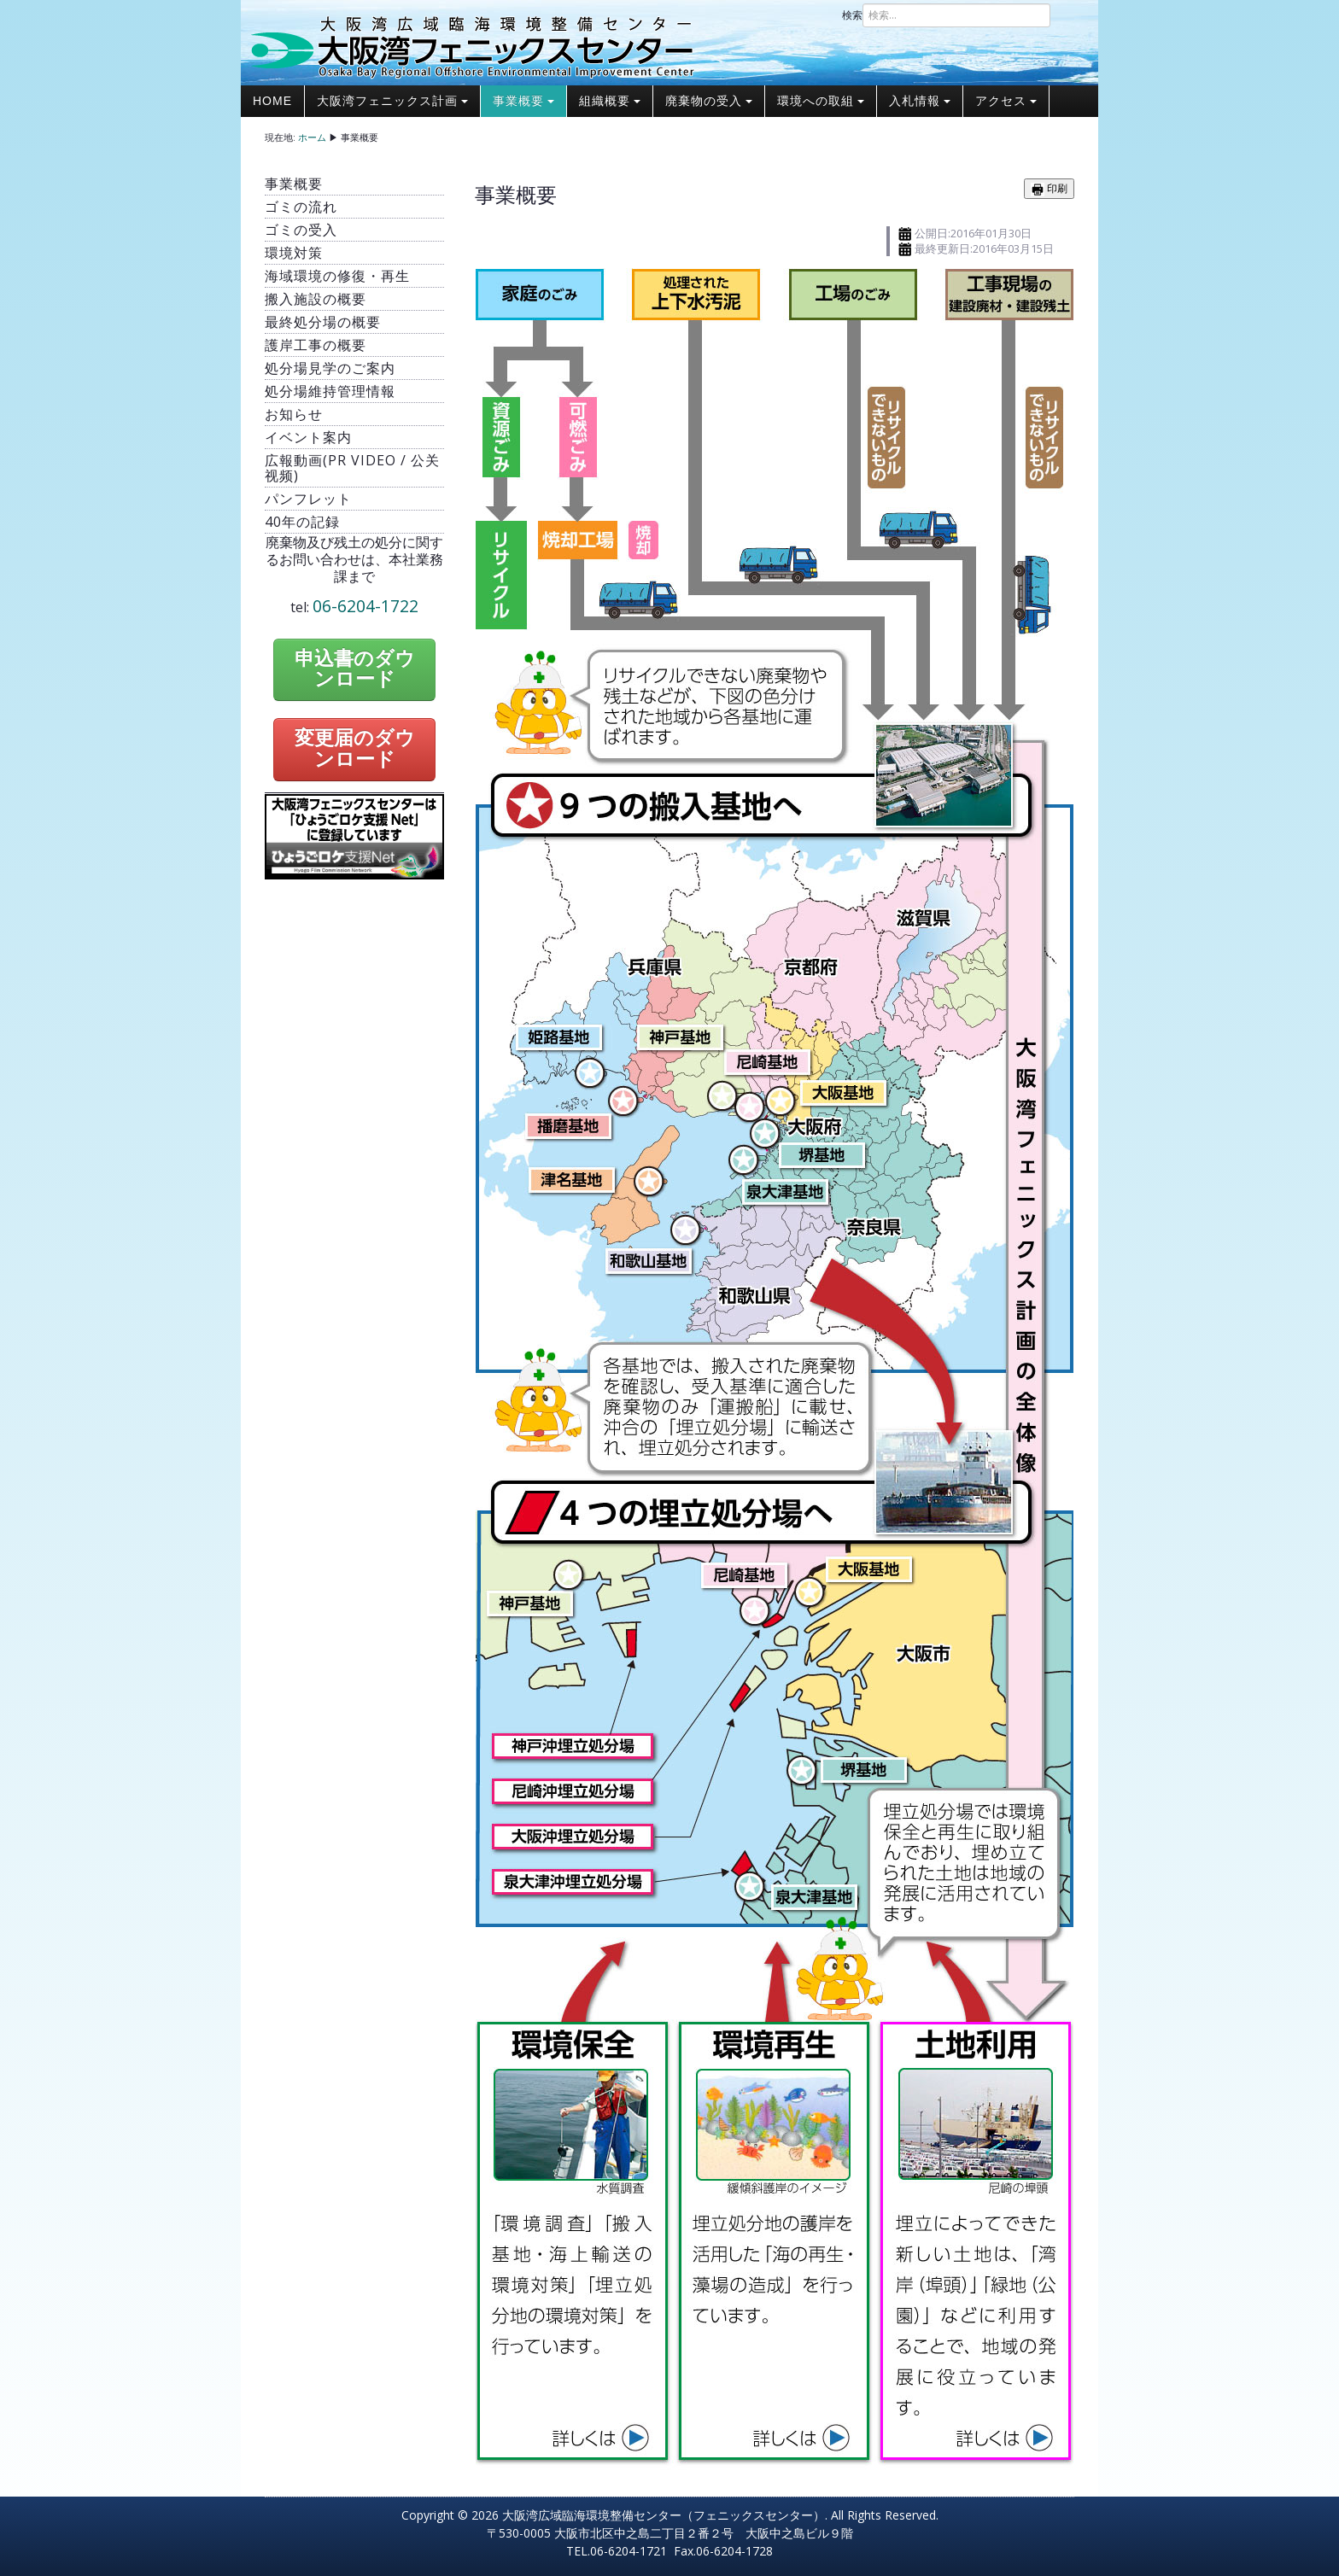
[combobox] (956, 15)
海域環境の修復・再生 (337, 275)
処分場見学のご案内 (330, 368)
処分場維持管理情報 (330, 391)
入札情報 (919, 101)
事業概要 (523, 101)
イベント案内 (308, 437)
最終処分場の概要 (323, 322)
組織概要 (609, 101)
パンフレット (308, 498)
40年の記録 (302, 521)
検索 (852, 15)
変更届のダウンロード (355, 748)
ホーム (312, 137)
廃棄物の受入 (708, 101)
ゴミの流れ (301, 206)
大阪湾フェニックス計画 (392, 101)
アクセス (1006, 101)
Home (272, 101)
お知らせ (294, 414)
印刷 (1049, 188)
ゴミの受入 (301, 229)
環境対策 (294, 252)
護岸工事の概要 (315, 345)
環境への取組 (820, 101)
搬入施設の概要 (315, 298)
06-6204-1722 (365, 605)
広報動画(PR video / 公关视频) (352, 468)
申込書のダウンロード (355, 669)
